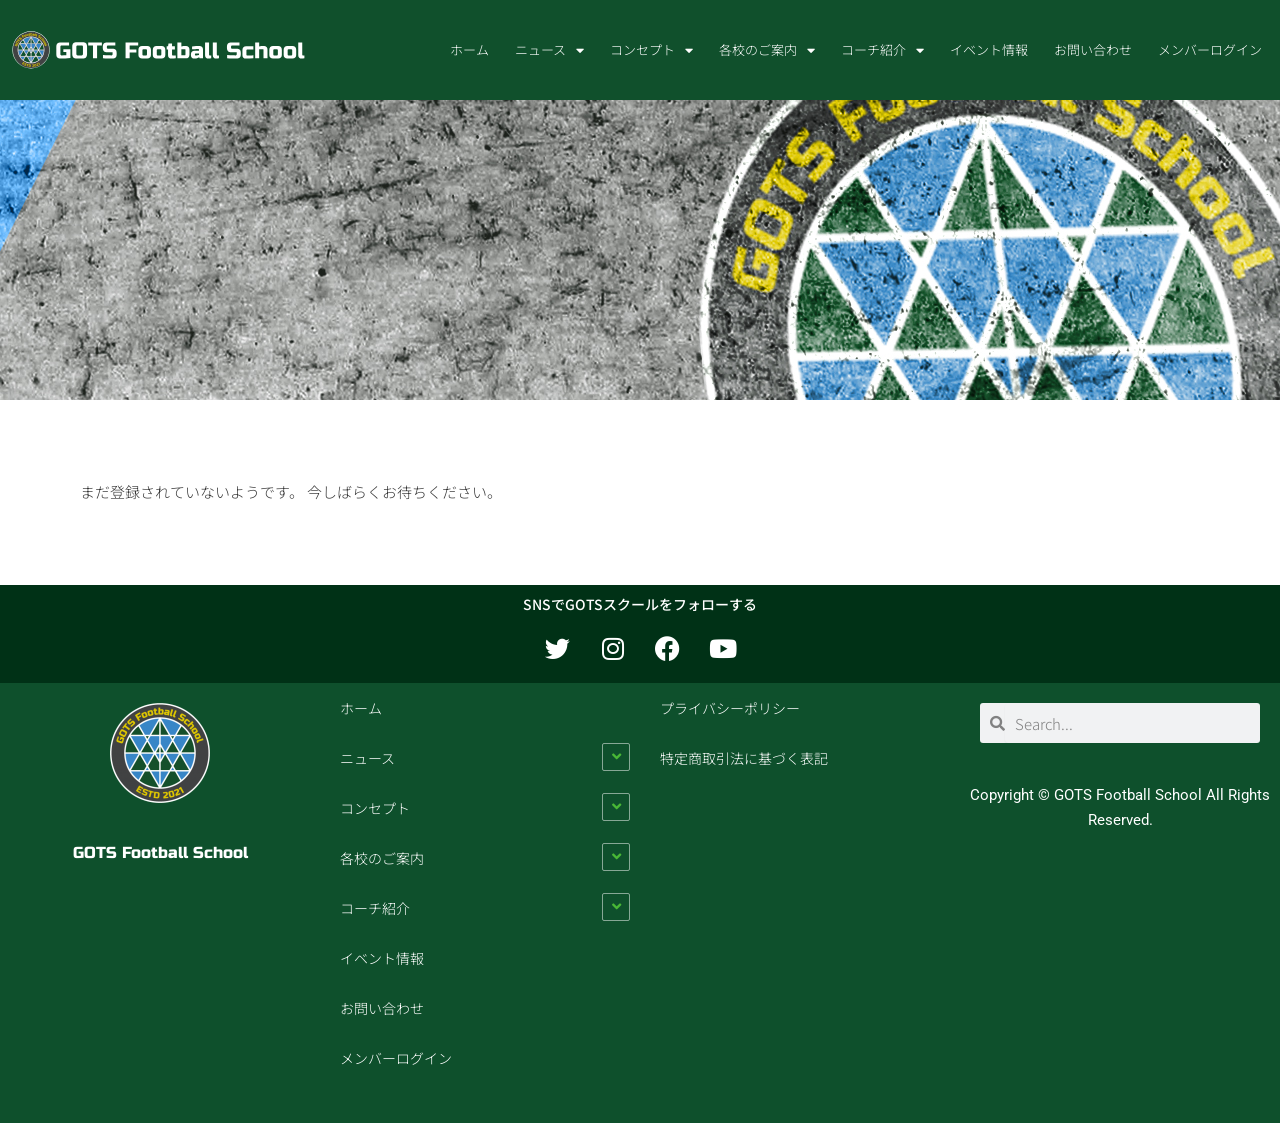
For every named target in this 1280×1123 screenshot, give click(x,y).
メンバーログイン (1210, 49)
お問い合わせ (1093, 49)
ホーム (469, 49)
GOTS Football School (160, 852)
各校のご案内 (767, 50)
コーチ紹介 (882, 50)
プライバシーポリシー (730, 708)
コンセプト (651, 50)
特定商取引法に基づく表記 (744, 758)
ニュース (549, 50)
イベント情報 (989, 49)
